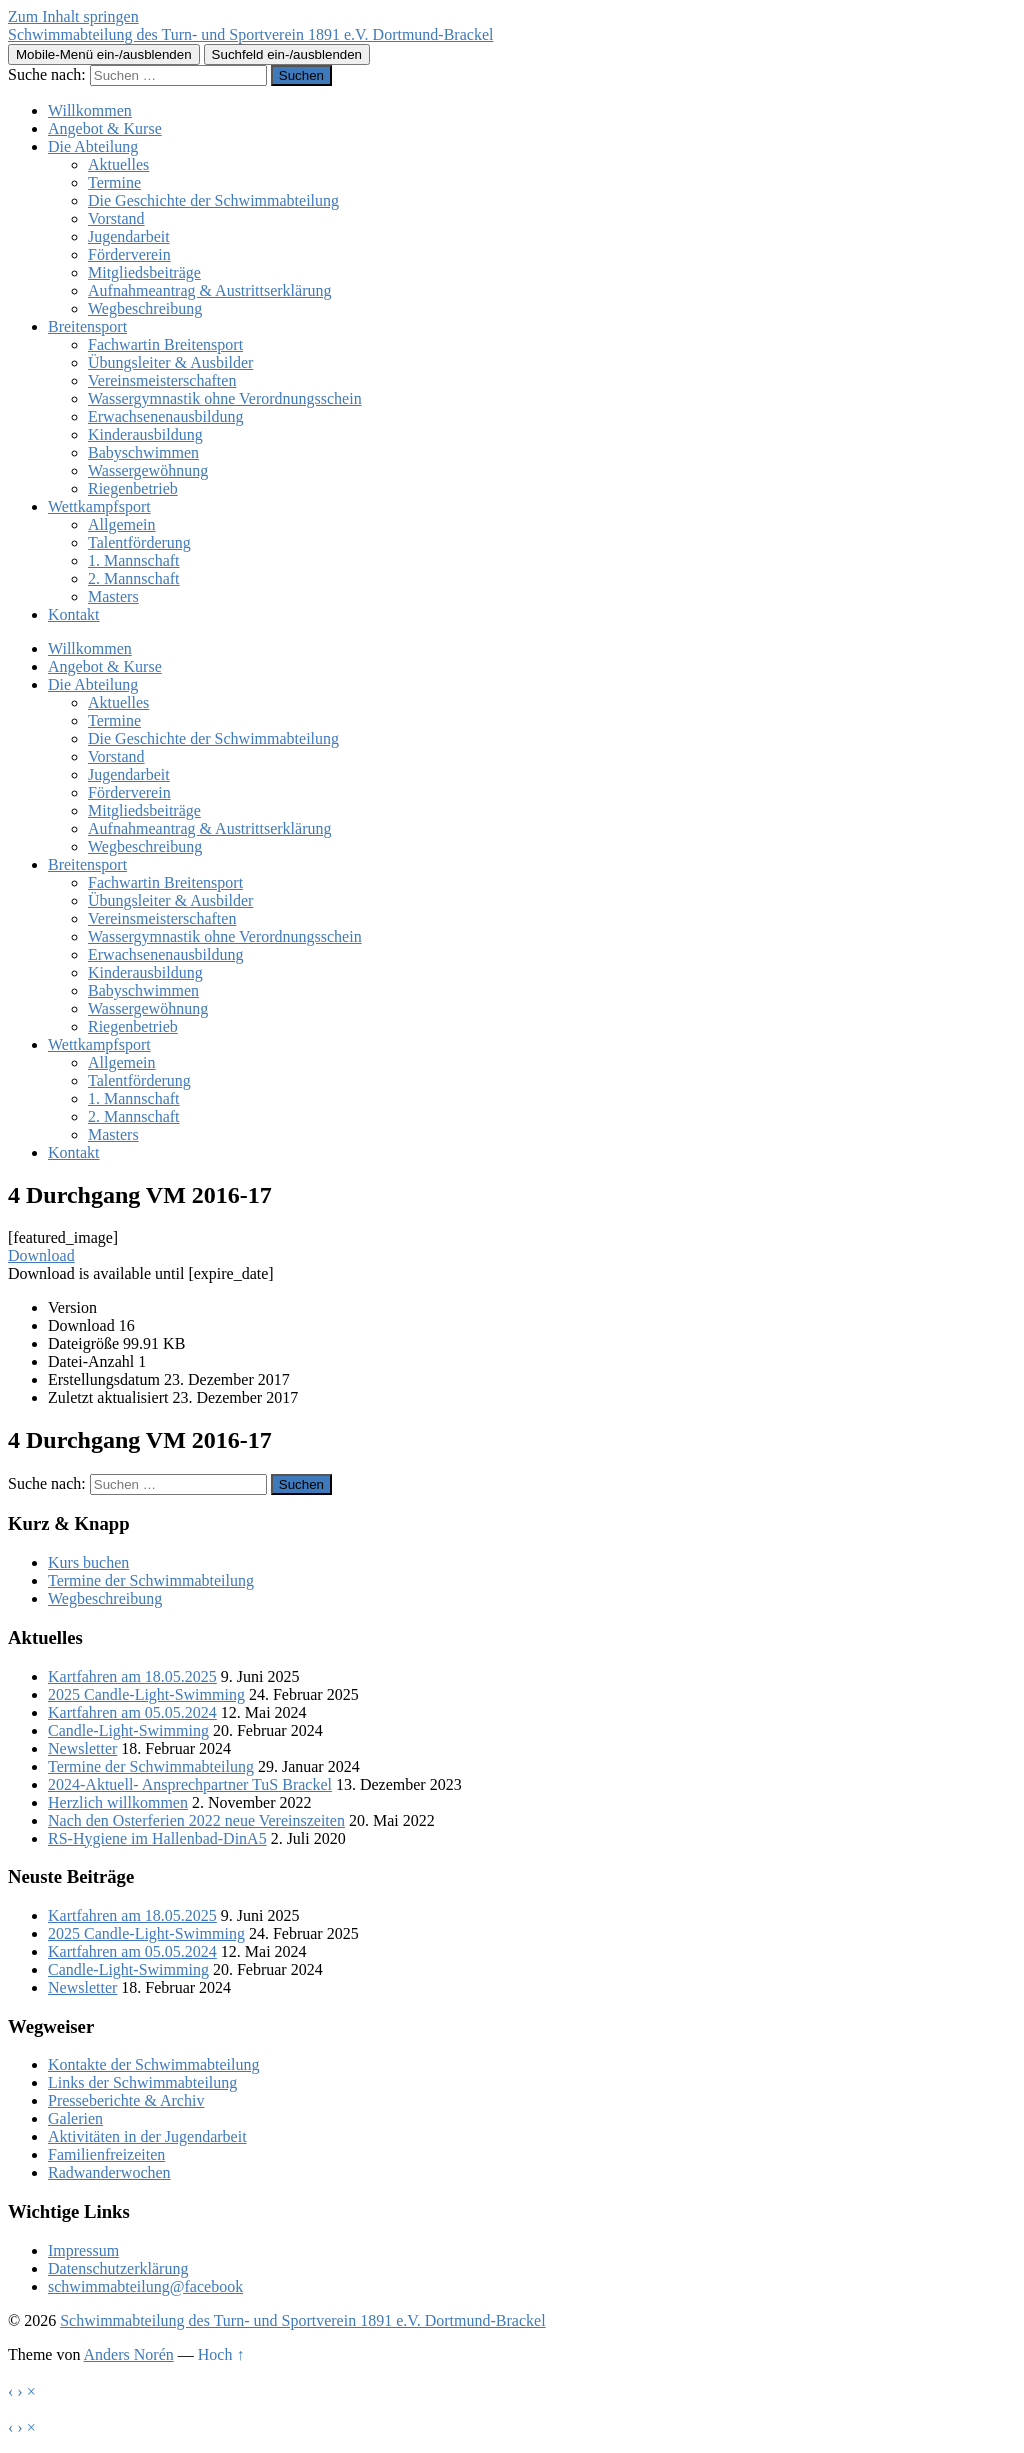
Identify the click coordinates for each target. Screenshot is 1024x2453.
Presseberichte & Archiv (126, 2100)
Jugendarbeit (129, 236)
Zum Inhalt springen (73, 16)
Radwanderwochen (109, 2172)
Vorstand (116, 218)
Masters (113, 596)
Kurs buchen (88, 1562)
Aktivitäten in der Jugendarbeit (147, 2136)
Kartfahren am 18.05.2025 (132, 1676)
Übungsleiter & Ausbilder (170, 362)
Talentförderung (139, 542)
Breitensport (87, 326)
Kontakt (74, 614)
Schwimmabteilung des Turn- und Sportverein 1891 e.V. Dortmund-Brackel (250, 34)
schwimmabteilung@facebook (145, 2286)
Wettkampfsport (99, 506)
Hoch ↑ (221, 2354)
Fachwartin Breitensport (165, 344)
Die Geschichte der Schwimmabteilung (213, 200)
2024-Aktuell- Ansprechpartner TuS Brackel (190, 1784)
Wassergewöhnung (148, 470)
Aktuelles (118, 164)
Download (41, 1255)
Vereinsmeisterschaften (162, 380)
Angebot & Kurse (105, 128)
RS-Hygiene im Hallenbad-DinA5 (157, 1838)
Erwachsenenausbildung (166, 416)
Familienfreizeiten (106, 2154)
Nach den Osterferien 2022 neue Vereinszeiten (196, 1820)
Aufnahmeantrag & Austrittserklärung (210, 290)
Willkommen (90, 110)
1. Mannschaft (134, 560)
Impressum (83, 2250)
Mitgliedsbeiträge (144, 272)
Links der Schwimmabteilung (142, 2082)
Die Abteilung (93, 146)
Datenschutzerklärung (118, 2268)
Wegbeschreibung (145, 308)
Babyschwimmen (143, 452)
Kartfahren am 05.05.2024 (132, 1712)
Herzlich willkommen (118, 1802)
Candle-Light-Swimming (128, 1730)
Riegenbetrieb (133, 488)
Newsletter (82, 1748)
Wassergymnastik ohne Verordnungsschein (225, 398)
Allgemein (122, 524)
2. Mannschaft (134, 578)
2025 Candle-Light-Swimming (146, 1694)
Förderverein (129, 254)
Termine (114, 182)
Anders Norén (129, 2354)
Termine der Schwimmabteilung (151, 1580)
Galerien (75, 2118)
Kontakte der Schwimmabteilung (154, 2064)
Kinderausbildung (145, 434)
